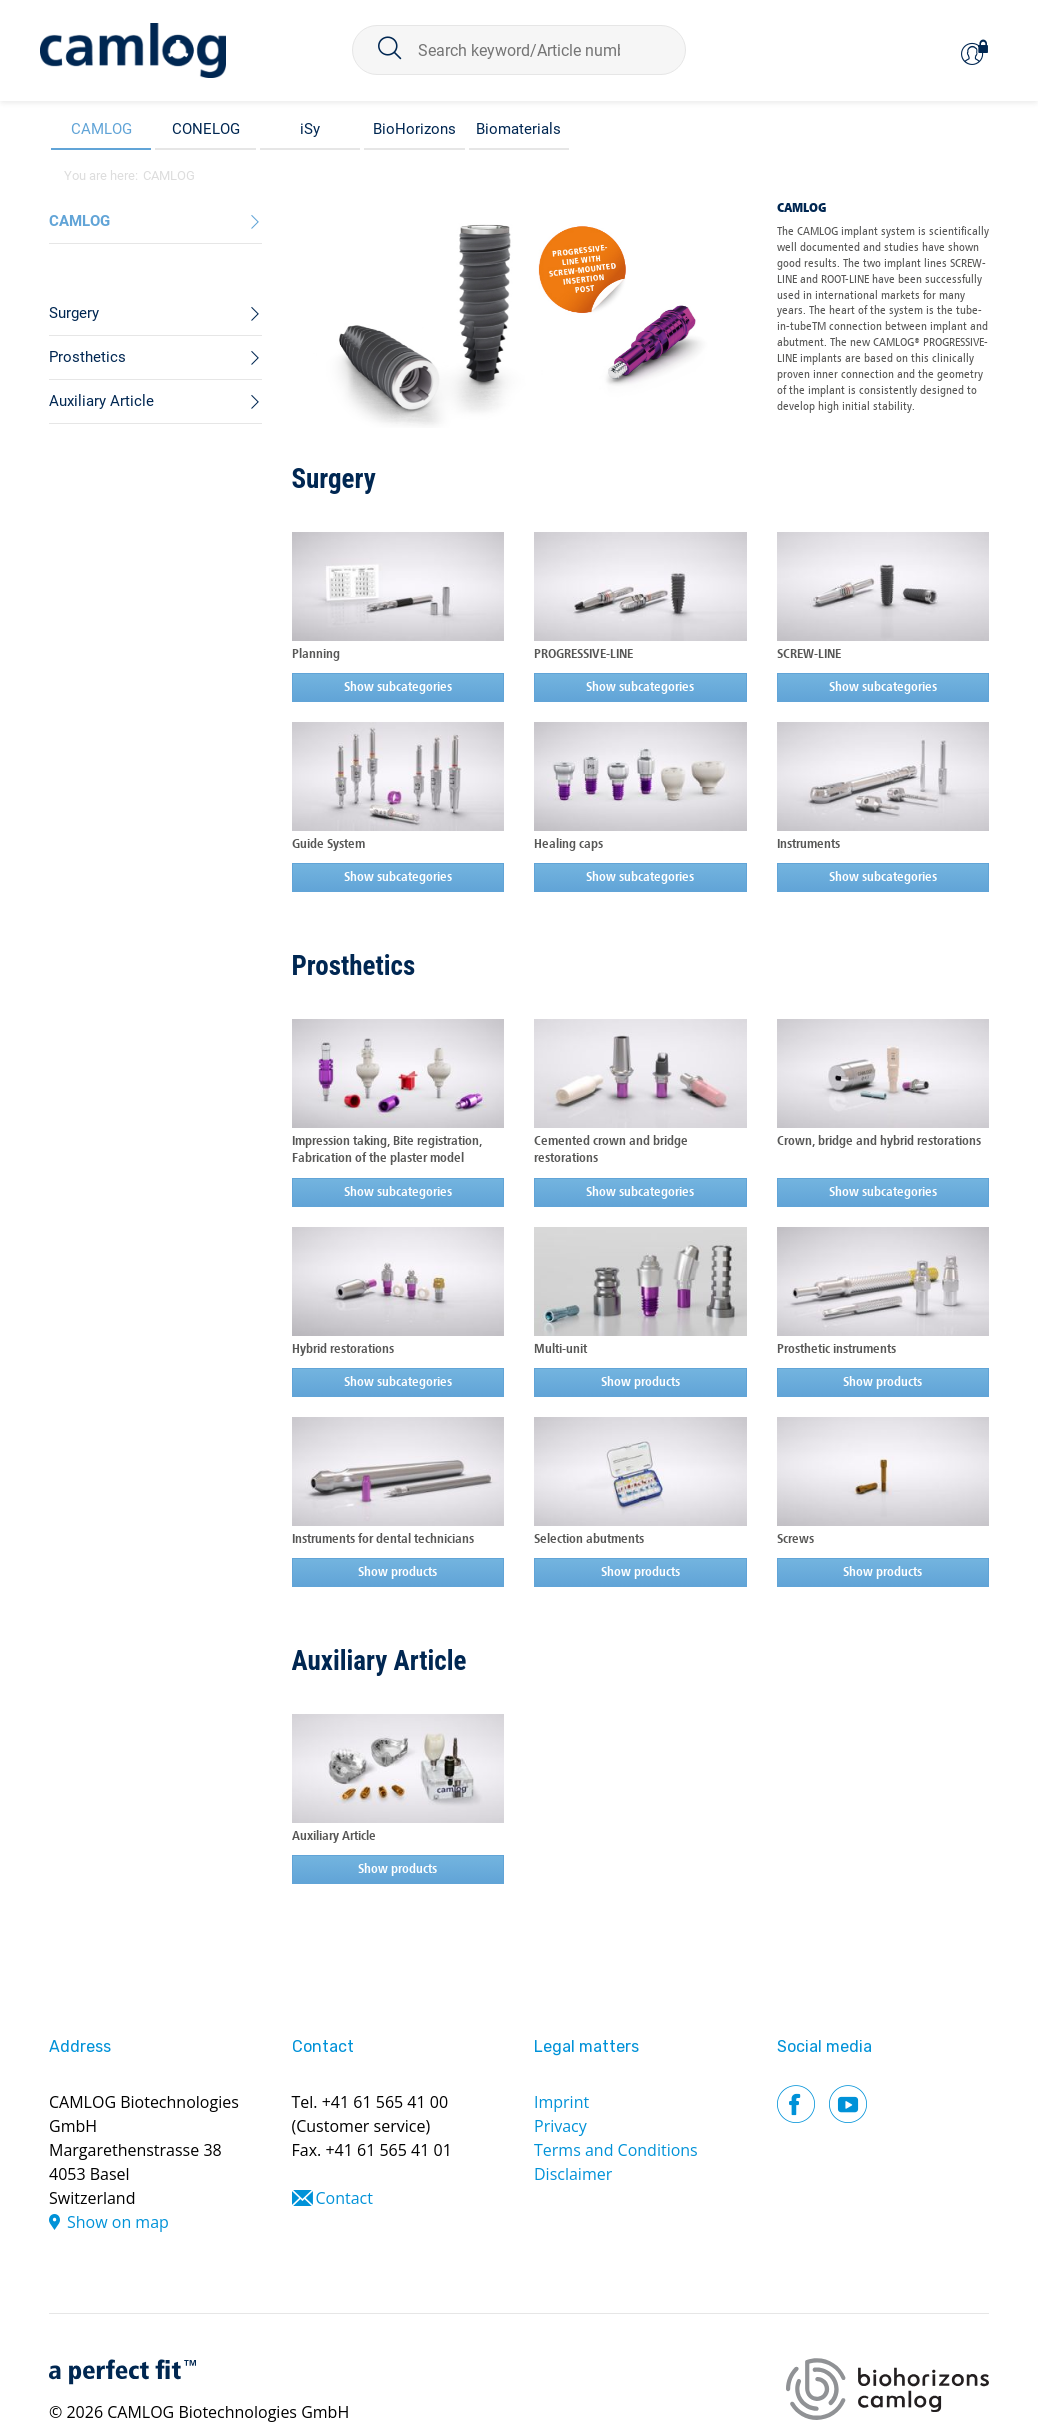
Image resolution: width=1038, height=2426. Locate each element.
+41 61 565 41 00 (385, 2102)
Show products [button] (640, 1382)
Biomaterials (518, 129)
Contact (344, 2198)
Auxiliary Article (379, 1661)
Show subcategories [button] (398, 687)
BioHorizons (414, 129)
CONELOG (206, 129)
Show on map (118, 2222)
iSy (310, 129)
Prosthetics (354, 966)
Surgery (334, 479)
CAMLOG (101, 129)
